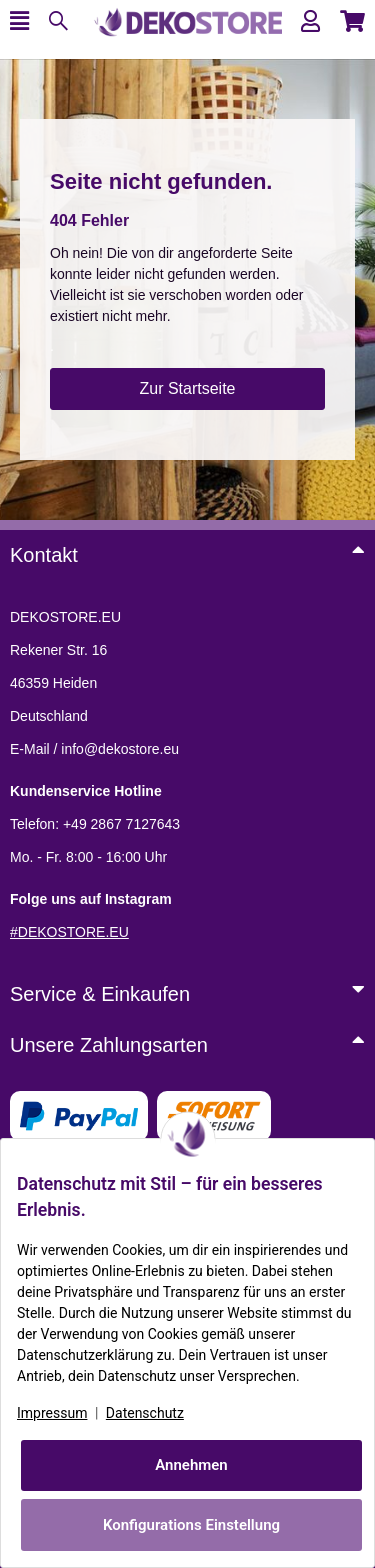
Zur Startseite (187, 388)
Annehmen (191, 1465)
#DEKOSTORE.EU (69, 932)
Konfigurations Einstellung (191, 1525)
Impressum (52, 1413)
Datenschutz (145, 1413)
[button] (310, 21)
